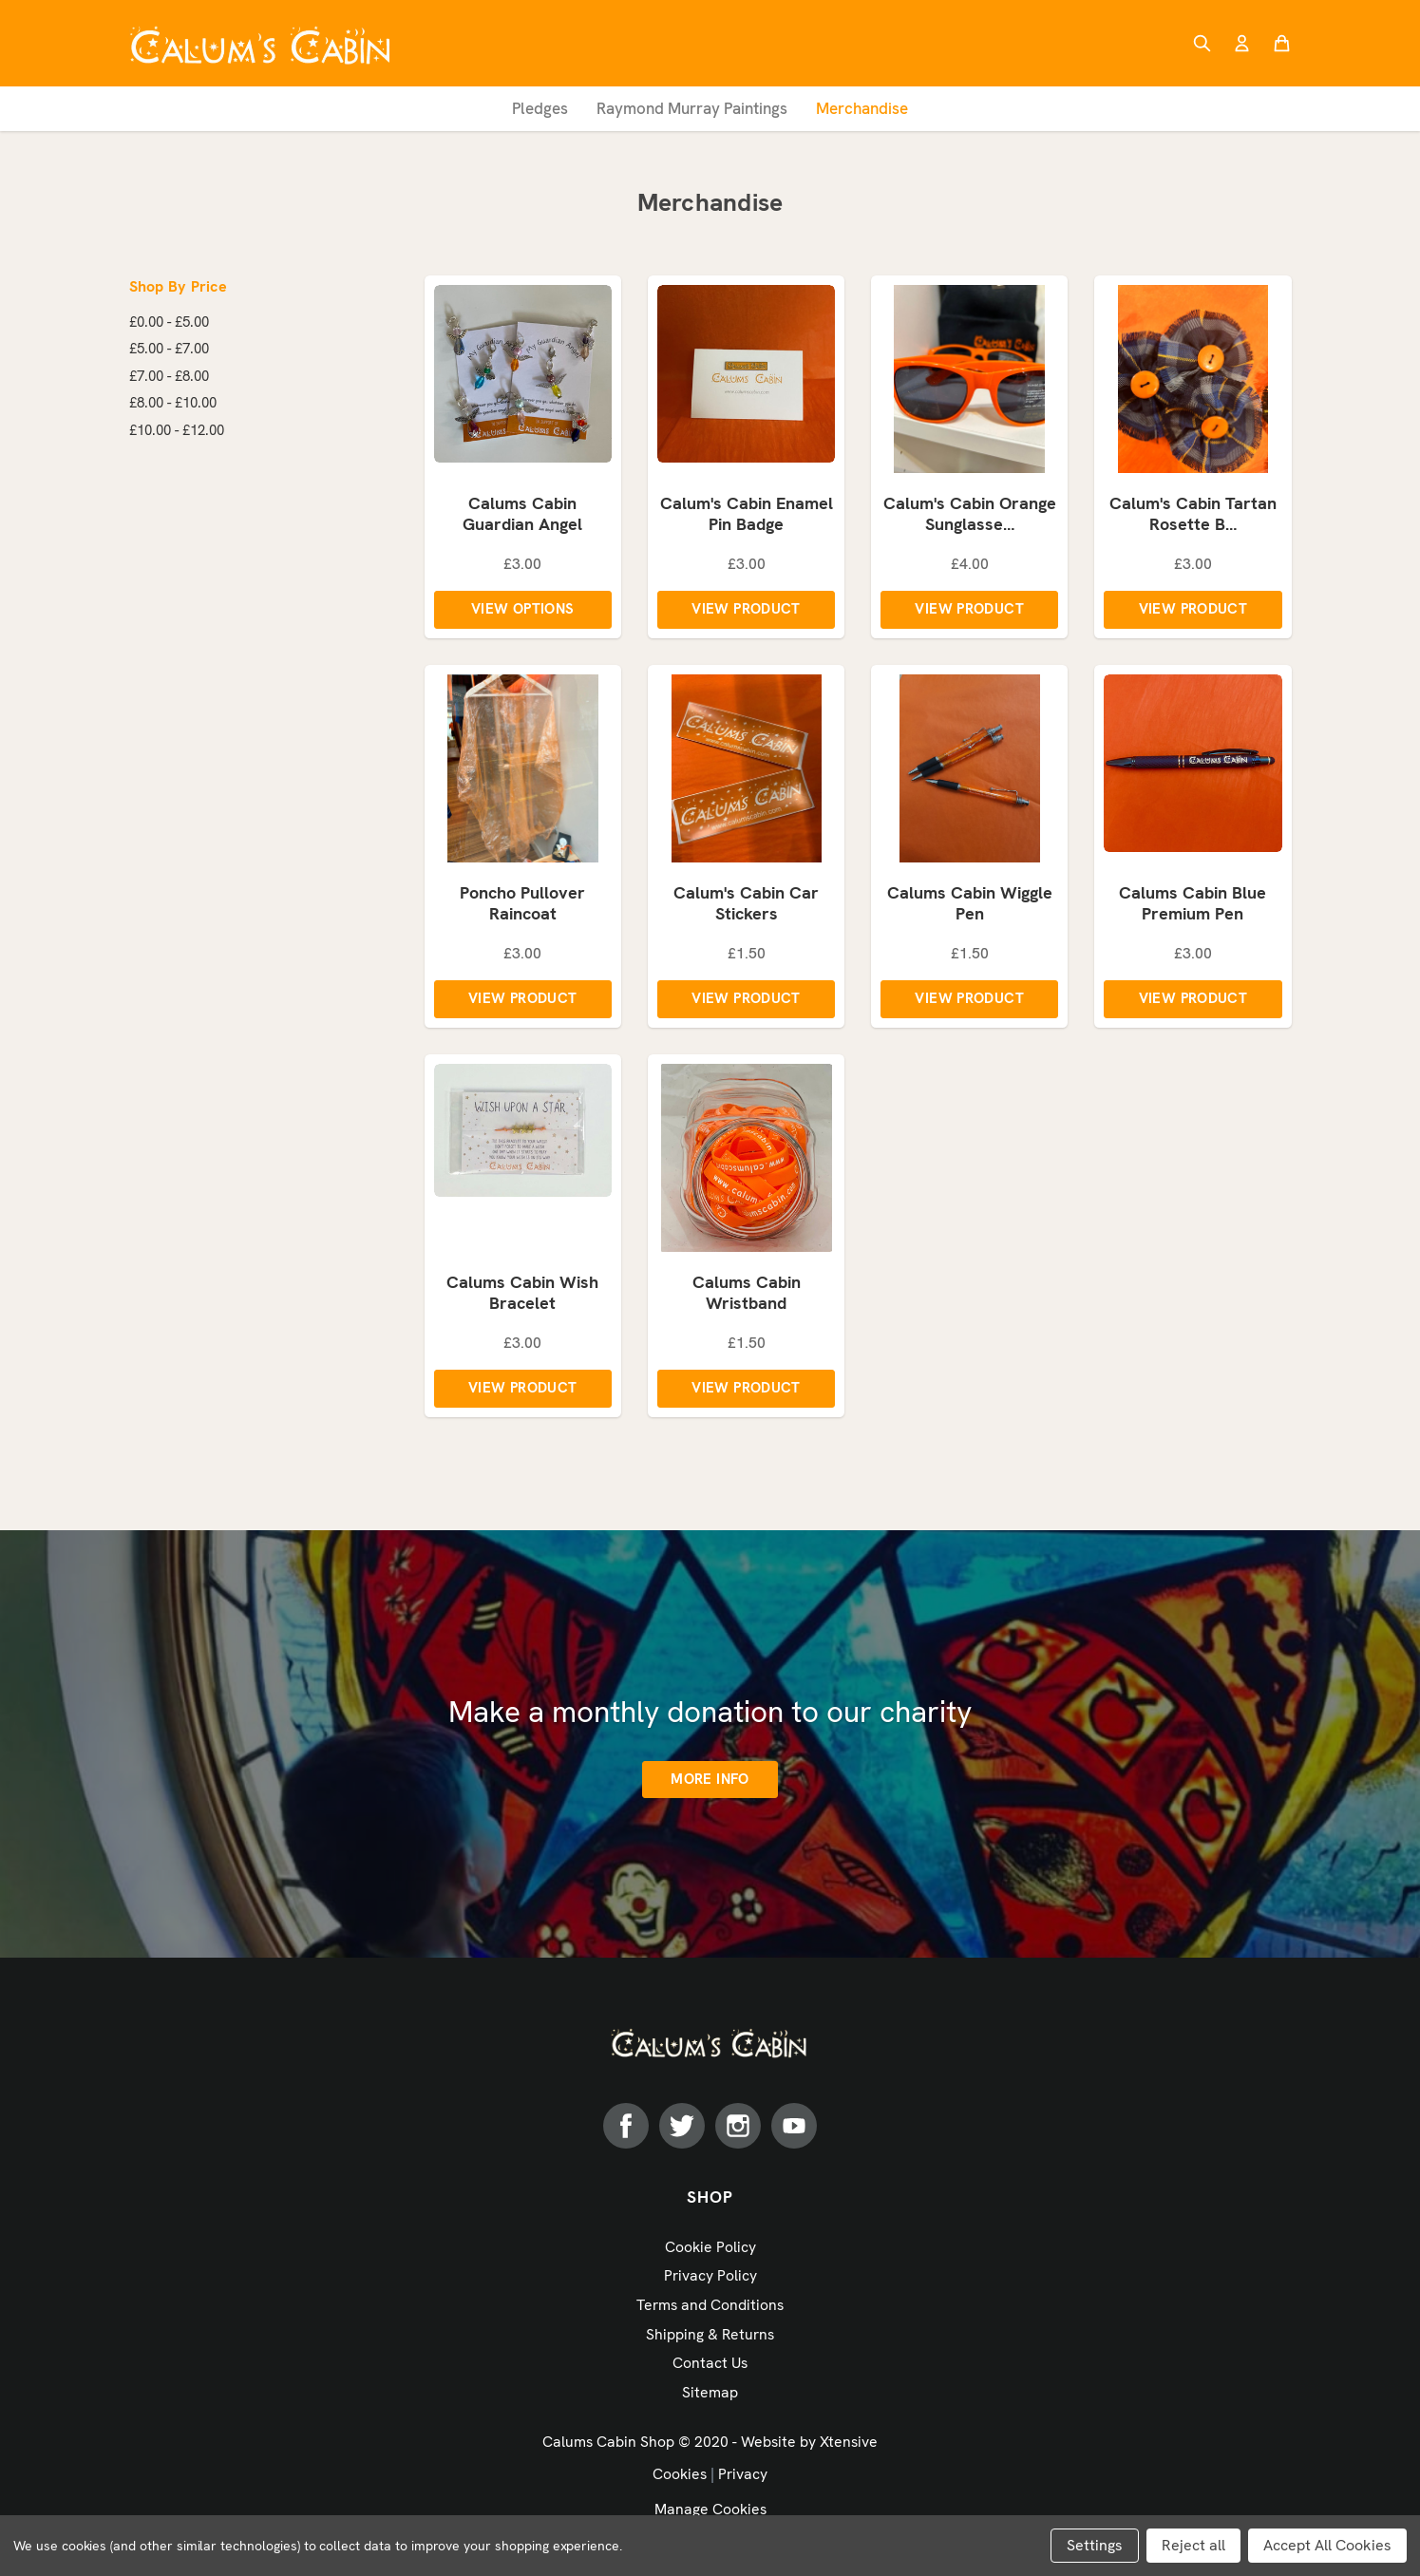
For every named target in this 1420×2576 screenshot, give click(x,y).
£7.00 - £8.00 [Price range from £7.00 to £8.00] (169, 376)
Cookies (680, 2479)
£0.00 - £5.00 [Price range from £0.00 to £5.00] (169, 322)
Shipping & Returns (710, 2339)
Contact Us (710, 2368)
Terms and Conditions (710, 2310)
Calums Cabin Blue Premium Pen (1192, 907)
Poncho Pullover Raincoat (522, 907)
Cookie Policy (710, 2253)
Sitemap (710, 2398)
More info (709, 1784)
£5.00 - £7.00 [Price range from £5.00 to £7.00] (169, 348)
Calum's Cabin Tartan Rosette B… (1193, 516)
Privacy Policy (710, 2281)
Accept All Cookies (1327, 2545)
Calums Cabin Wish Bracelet (522, 1298)
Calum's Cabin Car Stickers (746, 907)
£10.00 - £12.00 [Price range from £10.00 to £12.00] (176, 430)
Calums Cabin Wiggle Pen (969, 907)
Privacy (742, 2479)
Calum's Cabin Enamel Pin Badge (746, 516)
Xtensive (849, 2446)
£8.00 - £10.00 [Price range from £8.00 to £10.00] (173, 402)
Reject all (1193, 2545)
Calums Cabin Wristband (746, 1298)
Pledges (540, 108)
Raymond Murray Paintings (691, 108)
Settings (1095, 2545)
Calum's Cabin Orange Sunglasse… (969, 516)
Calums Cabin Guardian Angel (522, 516)
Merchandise (862, 108)
